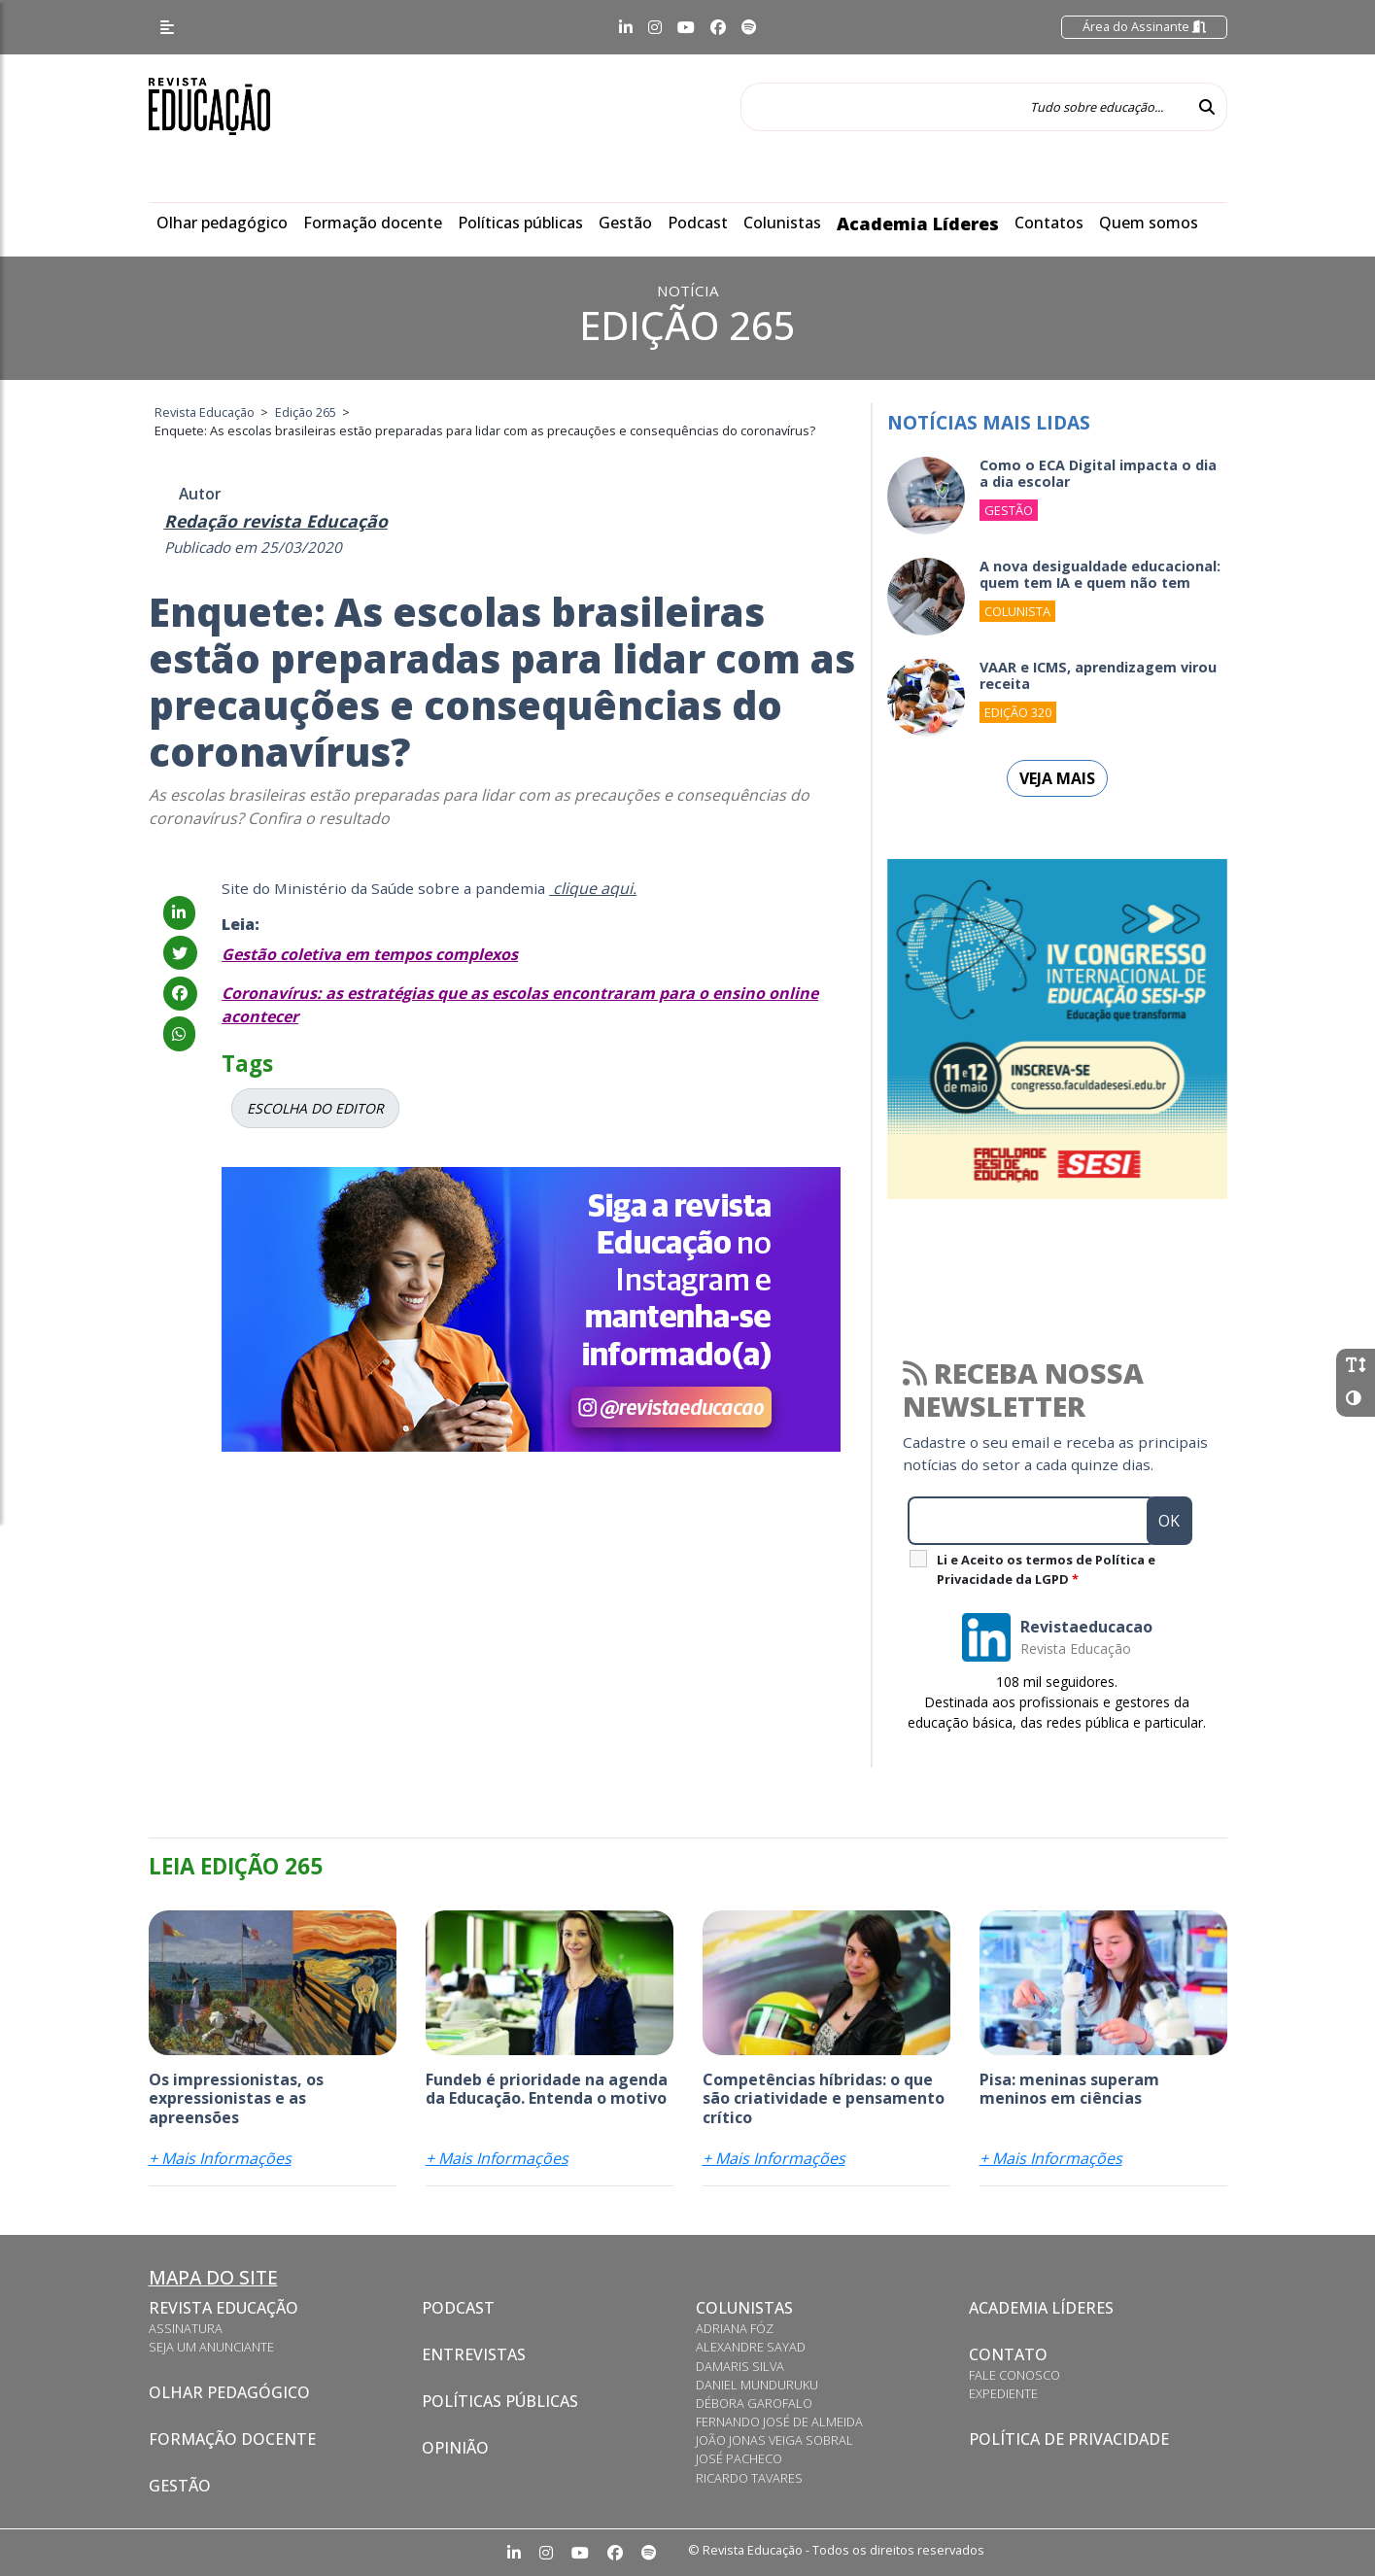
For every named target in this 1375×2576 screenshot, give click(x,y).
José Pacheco (739, 2458)
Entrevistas (474, 2354)
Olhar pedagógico (222, 222)
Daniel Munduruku (757, 2384)
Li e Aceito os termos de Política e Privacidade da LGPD (1046, 1569)
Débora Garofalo (754, 2403)
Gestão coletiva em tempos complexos (370, 954)
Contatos (1048, 222)
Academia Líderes (918, 223)
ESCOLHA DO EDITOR (315, 1108)
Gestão (625, 222)
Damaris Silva (740, 2366)
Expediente (1003, 2393)
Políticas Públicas (500, 2401)
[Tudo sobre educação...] (963, 107)
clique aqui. (592, 888)
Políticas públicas (520, 222)
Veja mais (1057, 778)
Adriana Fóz (734, 2328)
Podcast (698, 222)
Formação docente (372, 222)
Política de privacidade (1069, 2439)
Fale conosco (1014, 2375)
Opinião (455, 2447)
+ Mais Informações (220, 2158)
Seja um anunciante (211, 2346)
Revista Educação (223, 2307)
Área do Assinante (1144, 26)
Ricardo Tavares (749, 2478)
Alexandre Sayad (751, 2346)
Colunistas (782, 222)
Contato (1008, 2354)
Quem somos (1148, 222)
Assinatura (186, 2328)
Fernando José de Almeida (779, 2421)
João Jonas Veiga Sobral (774, 2440)
